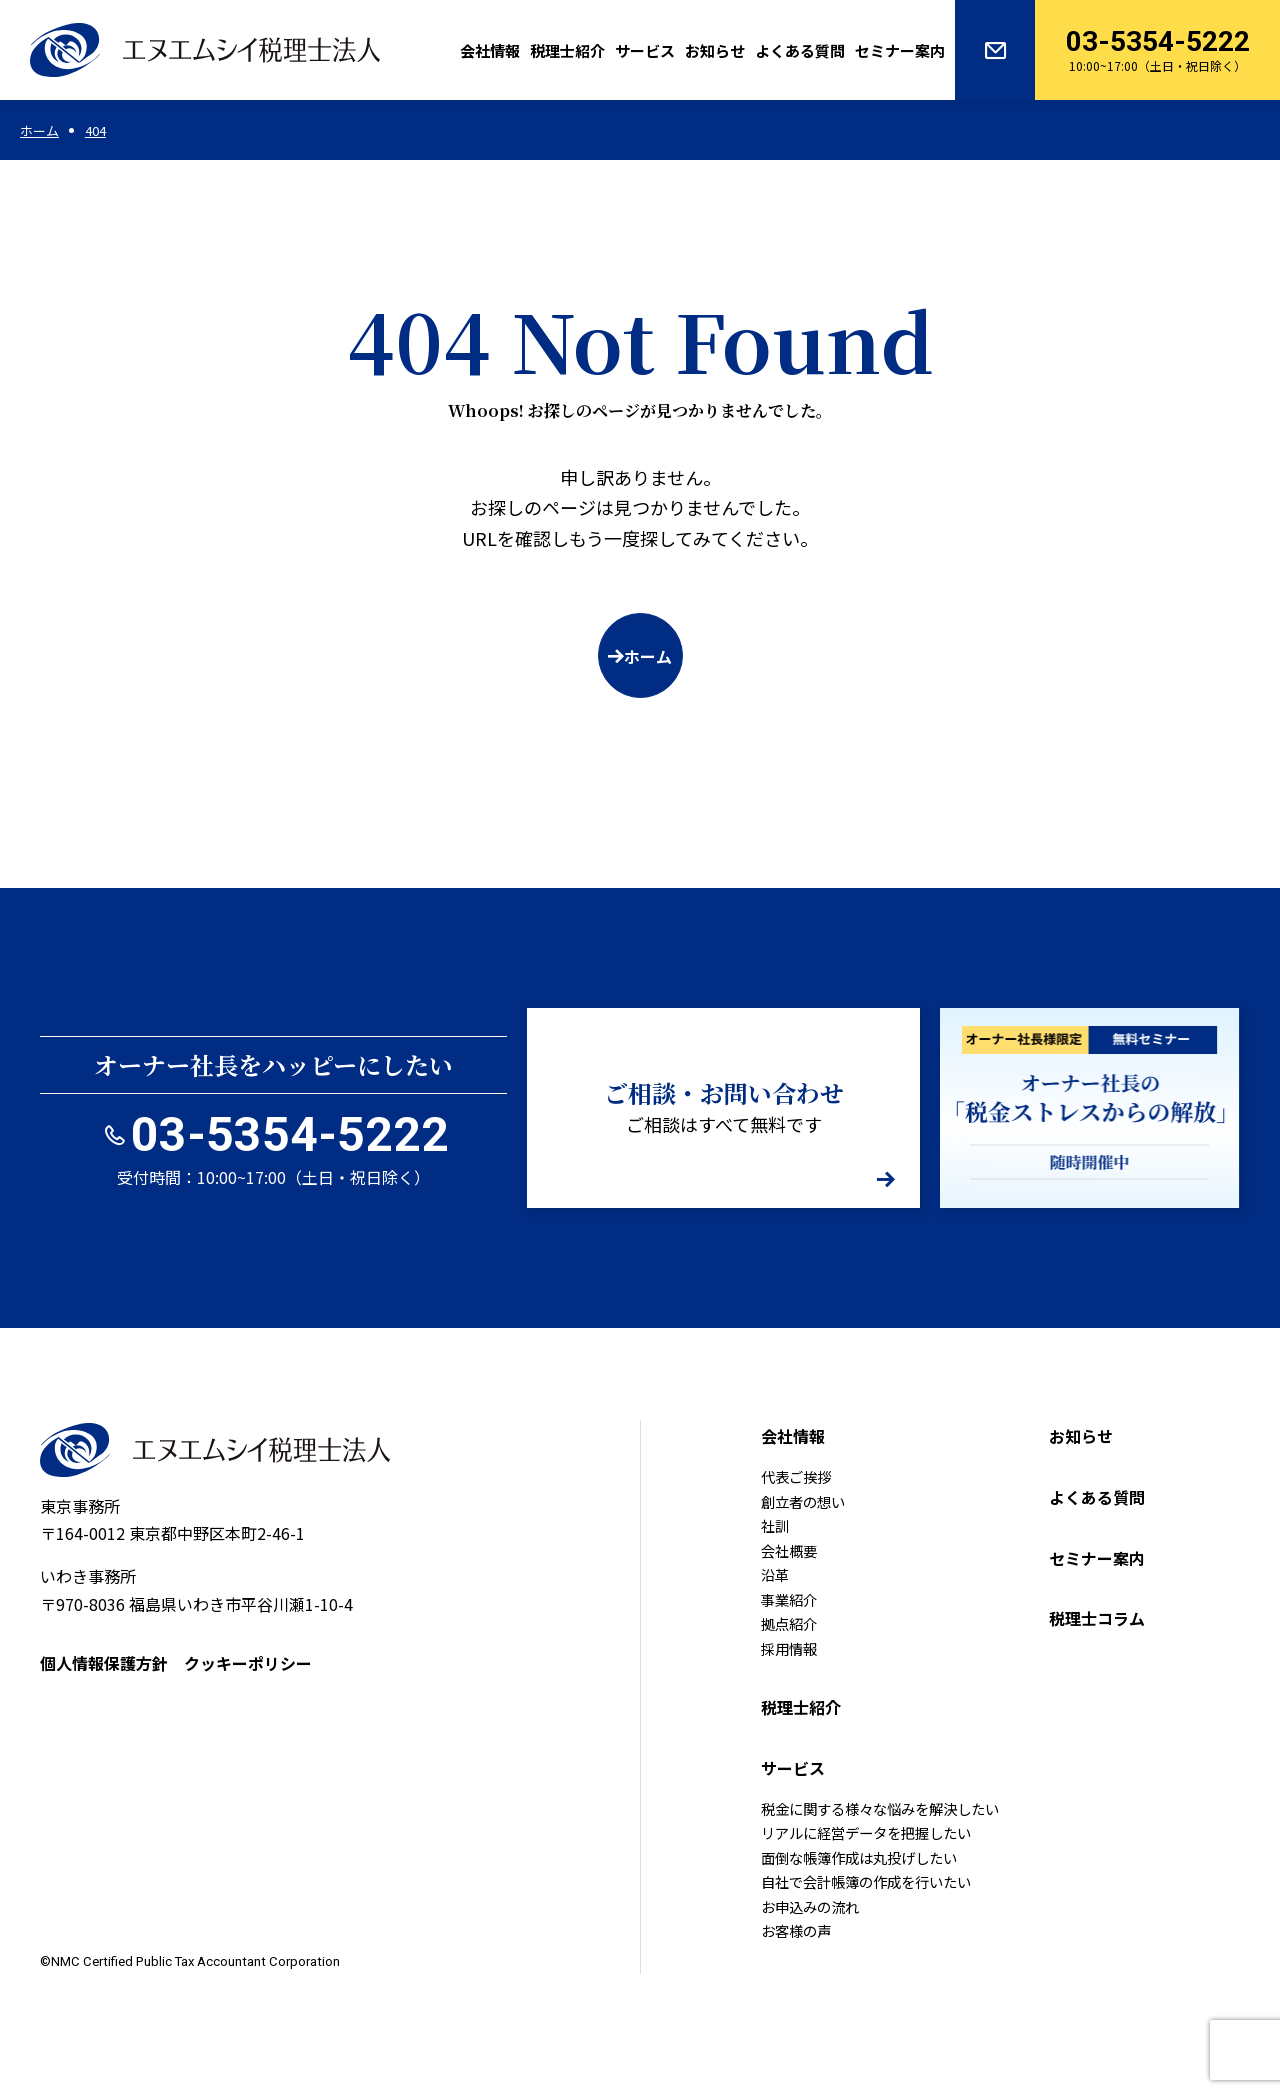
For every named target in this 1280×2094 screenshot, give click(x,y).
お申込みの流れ (810, 1906)
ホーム (648, 656)
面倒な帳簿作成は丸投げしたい (859, 1857)
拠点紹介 (789, 1623)
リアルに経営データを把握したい (866, 1832)
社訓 (775, 1525)
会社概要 (789, 1550)
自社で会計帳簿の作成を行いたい (866, 1881)
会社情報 (490, 50)
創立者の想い (803, 1501)
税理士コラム (1097, 1618)
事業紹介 (789, 1599)
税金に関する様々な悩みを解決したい (880, 1808)
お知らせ (715, 50)
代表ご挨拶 (796, 1476)
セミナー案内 (900, 50)
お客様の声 (796, 1930)
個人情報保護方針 (104, 1663)
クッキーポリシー (248, 1663)
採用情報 (789, 1648)
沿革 (775, 1574)
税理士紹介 (567, 50)
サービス (645, 50)
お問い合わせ (995, 50)
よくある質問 (800, 50)
